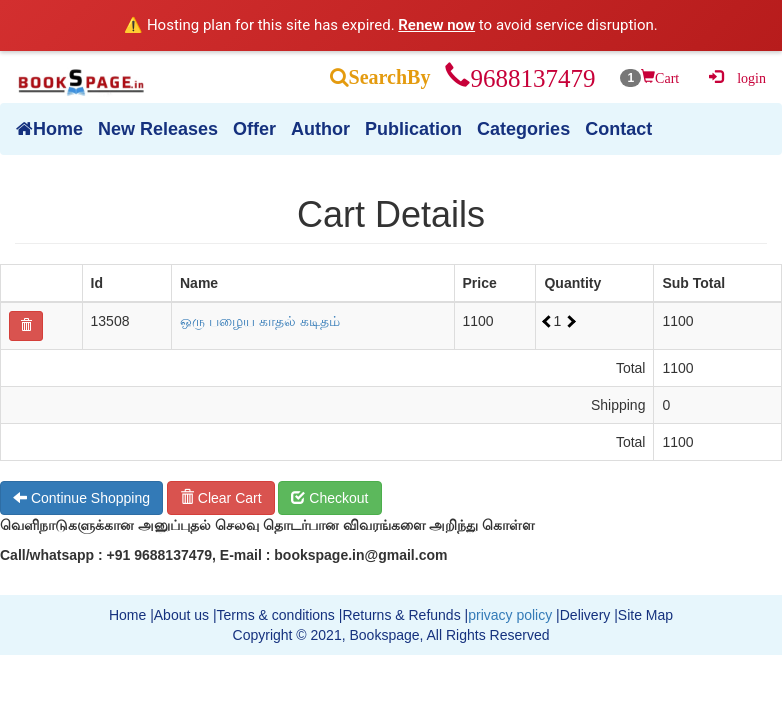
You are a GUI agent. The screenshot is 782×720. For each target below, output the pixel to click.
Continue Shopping (81, 498)
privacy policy (510, 615)
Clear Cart (221, 498)
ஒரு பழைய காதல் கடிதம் (260, 321)
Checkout (329, 498)
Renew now (436, 25)
